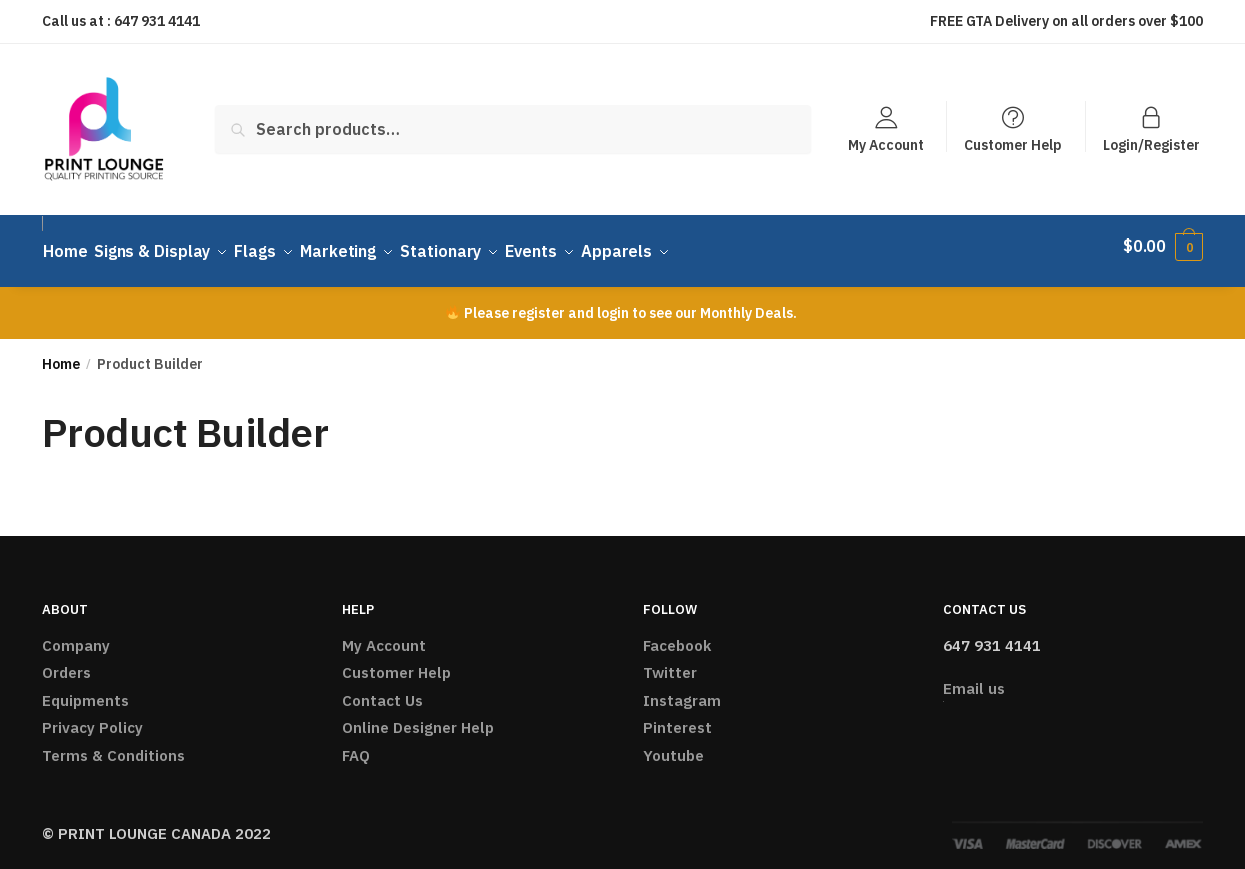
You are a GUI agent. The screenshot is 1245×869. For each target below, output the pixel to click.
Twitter (670, 661)
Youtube (673, 743)
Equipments (85, 688)
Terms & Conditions (113, 743)
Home (61, 353)
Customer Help (1013, 144)
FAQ (356, 743)
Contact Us (382, 688)
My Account (886, 144)
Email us (974, 677)
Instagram (682, 688)
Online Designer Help (418, 716)
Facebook (677, 633)
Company (76, 633)
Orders (66, 661)
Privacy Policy (92, 716)
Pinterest (677, 716)
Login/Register (1151, 144)
